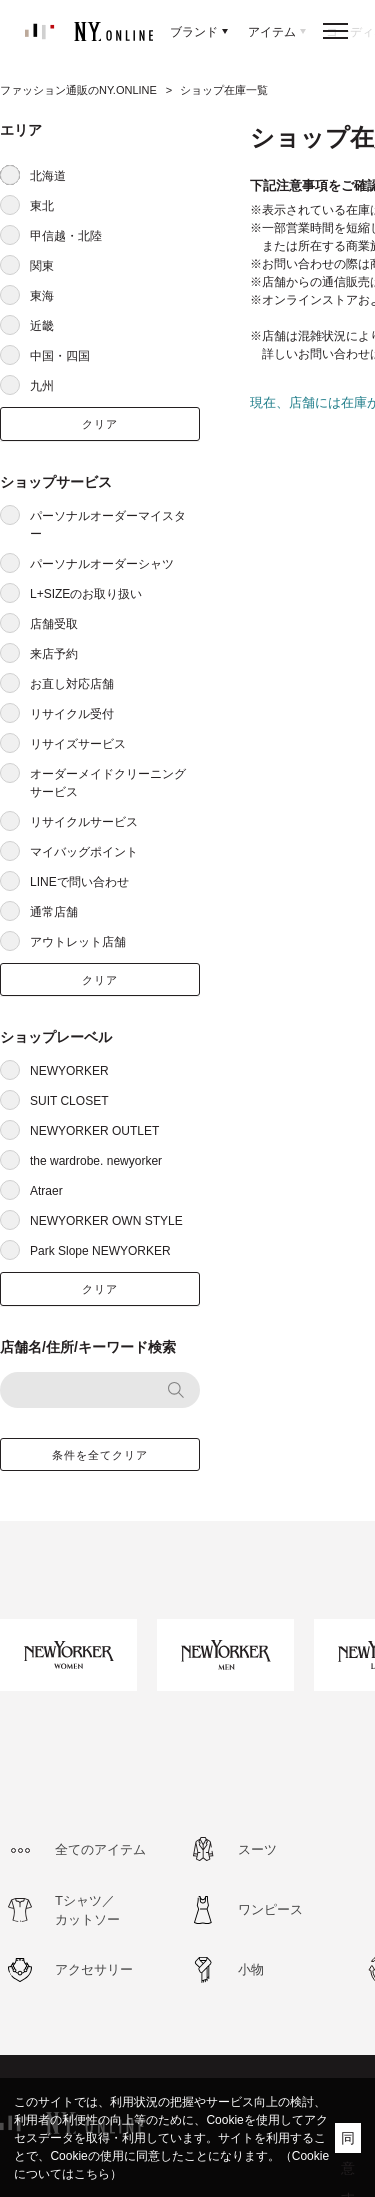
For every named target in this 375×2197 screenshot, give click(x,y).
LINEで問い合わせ (79, 882)
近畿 (42, 326)
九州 (42, 386)
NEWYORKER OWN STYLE (106, 1221)
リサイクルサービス (84, 822)
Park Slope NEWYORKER (100, 1251)
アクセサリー (94, 1969)
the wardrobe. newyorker (96, 1161)
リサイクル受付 (72, 714)
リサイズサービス (78, 744)
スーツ (257, 1849)
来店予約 (54, 654)
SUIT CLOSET (69, 1101)
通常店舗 (54, 912)
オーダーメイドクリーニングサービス (108, 783)
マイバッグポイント (84, 852)
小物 (251, 1969)
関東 (42, 266)
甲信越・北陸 (66, 236)
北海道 (48, 176)
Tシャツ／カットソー (87, 1910)
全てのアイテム (100, 1849)
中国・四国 (60, 356)
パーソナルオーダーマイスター (108, 525)
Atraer (46, 1191)
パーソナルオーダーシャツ (102, 564)
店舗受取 (54, 624)
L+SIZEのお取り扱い (86, 594)
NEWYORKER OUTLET (94, 1131)
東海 (42, 296)
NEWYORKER (69, 1071)
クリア (100, 424)
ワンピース (270, 1909)
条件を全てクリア (100, 1455)
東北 (42, 206)
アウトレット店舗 (78, 942)
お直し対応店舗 (72, 684)
